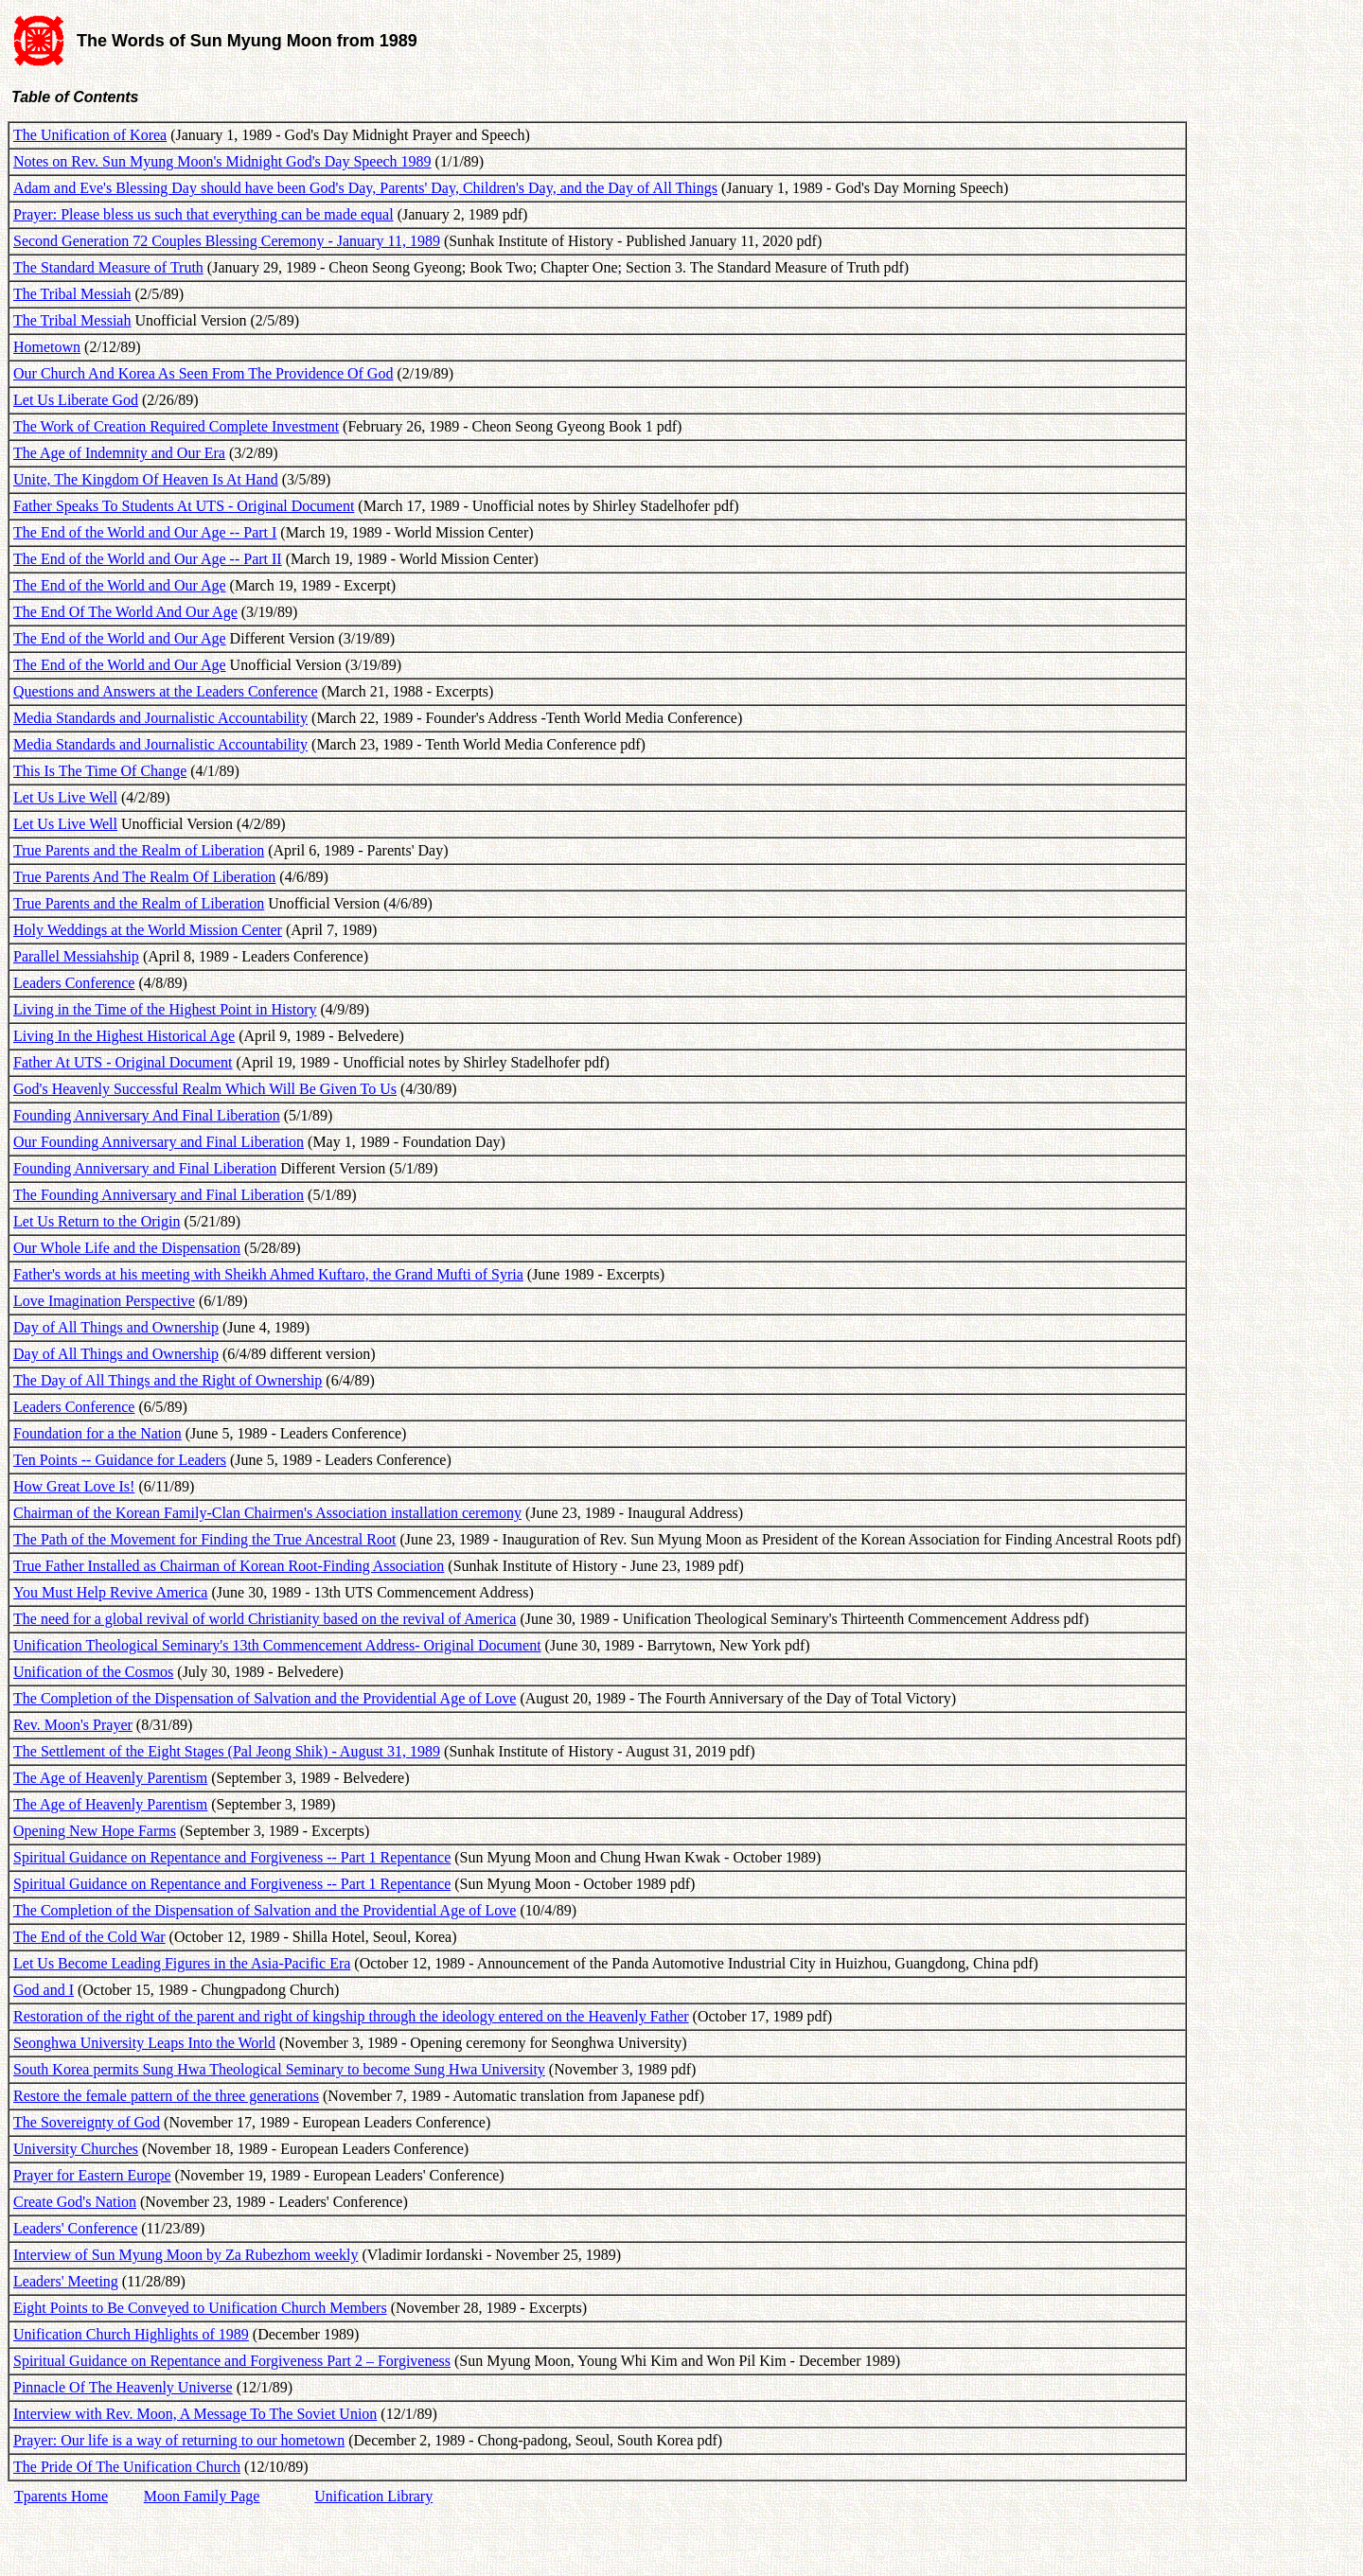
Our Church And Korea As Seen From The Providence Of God (203, 373)
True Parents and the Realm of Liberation (138, 850)
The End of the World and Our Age (119, 585)
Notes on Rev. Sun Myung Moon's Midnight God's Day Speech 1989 (222, 161)
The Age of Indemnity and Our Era (119, 453)
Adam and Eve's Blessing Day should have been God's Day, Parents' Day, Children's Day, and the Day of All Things (365, 188)
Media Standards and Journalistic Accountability (160, 718)
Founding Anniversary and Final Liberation (144, 1168)
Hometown (46, 347)
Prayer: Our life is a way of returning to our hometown (179, 2440)
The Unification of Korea (90, 135)
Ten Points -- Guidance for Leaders (119, 1460)
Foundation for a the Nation (97, 1433)
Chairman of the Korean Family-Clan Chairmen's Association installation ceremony (267, 1513)
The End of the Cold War (89, 1937)
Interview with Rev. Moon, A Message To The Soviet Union (195, 2414)
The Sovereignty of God (86, 2122)
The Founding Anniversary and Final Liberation (158, 1195)
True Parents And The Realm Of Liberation (144, 877)
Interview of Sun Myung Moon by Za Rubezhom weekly (185, 2255)
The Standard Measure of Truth (108, 267)
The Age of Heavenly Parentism (110, 1778)
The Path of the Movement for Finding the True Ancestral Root (204, 1539)
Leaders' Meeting (65, 2281)
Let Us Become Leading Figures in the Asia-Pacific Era (181, 1963)
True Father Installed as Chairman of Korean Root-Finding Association (228, 1566)
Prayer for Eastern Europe (92, 2175)
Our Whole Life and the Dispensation (126, 1248)
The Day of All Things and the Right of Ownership (167, 1380)
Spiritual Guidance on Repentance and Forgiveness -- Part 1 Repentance (232, 1857)
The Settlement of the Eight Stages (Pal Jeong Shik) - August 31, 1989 (226, 1751)
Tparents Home (61, 2496)
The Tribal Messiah (72, 294)
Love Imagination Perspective (104, 1301)
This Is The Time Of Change (99, 771)
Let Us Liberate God (75, 400)
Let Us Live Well (65, 797)
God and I (43, 1990)
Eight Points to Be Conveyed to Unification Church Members (200, 2308)
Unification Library (373, 2496)
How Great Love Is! (73, 1486)
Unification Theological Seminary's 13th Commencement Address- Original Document (277, 1645)
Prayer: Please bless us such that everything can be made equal (203, 214)
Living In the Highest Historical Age (124, 1036)
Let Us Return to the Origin (96, 1221)
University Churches (75, 2149)
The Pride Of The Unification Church (126, 2467)
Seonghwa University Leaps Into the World (144, 2043)
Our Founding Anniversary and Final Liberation (158, 1142)
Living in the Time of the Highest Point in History (164, 1009)
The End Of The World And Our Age (125, 612)
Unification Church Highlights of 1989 (131, 2334)
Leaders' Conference (75, 2228)
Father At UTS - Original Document (123, 1062)
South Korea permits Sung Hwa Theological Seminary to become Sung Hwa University (279, 2069)
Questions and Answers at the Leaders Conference (165, 691)
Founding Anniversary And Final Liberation (146, 1115)
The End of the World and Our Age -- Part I (144, 532)
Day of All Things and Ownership (116, 1327)
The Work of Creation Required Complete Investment (176, 426)
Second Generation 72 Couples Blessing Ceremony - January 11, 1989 (226, 241)
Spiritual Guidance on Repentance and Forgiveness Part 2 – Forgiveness (232, 2361)
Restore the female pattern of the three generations (166, 2096)
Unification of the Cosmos (93, 1672)
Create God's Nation (74, 2202)
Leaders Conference (73, 983)
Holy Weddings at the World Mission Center (147, 930)
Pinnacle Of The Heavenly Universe (123, 2387)
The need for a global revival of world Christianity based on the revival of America (264, 1619)
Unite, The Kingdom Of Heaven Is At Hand (145, 479)
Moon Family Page (202, 2496)
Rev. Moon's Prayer (73, 1725)
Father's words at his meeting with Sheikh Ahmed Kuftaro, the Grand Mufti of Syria (268, 1274)
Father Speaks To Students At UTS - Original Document (183, 506)
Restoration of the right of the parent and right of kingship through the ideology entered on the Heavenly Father (351, 2016)
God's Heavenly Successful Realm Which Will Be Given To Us (205, 1089)
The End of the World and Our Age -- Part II (147, 559)
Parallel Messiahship (76, 956)
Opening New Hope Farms (94, 1831)
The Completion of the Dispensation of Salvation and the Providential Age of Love (264, 1698)
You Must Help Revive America (110, 1592)
